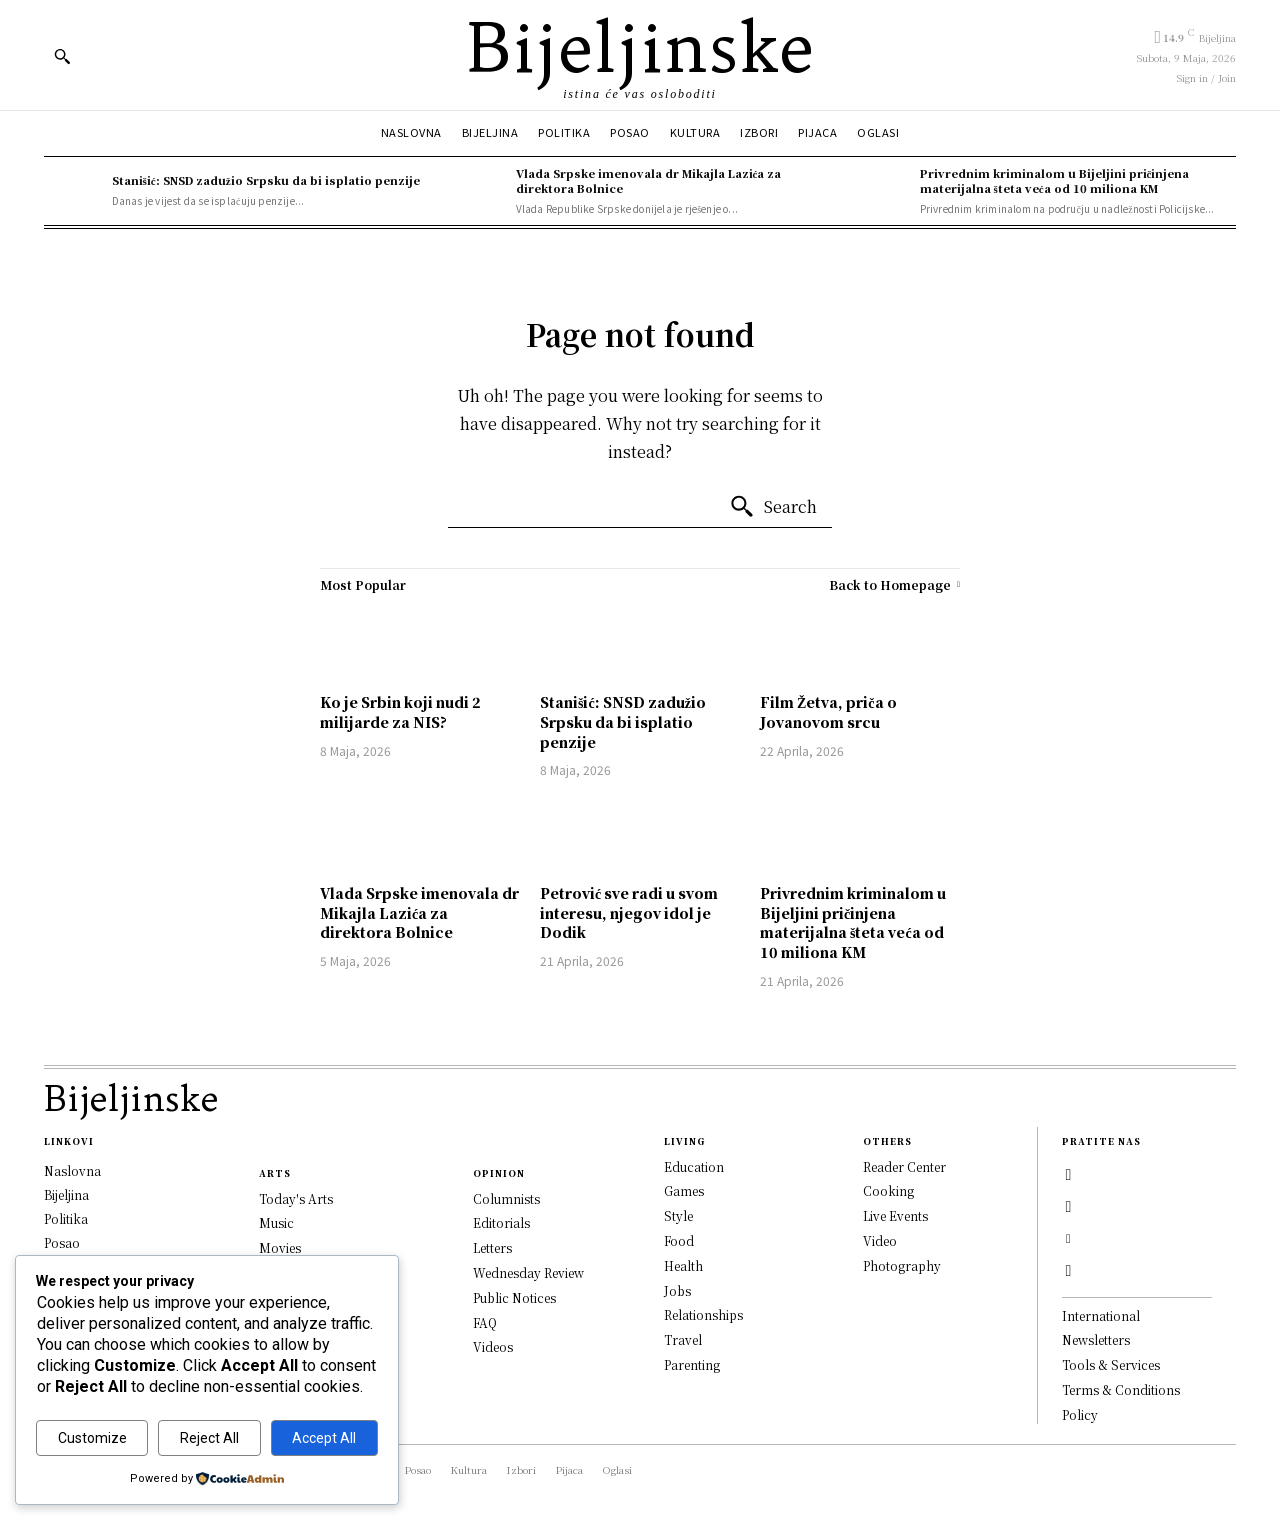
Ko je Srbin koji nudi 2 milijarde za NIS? (400, 712)
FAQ (485, 1322)
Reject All (209, 1438)
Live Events (895, 1216)
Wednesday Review (528, 1273)
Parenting (692, 1365)
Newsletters (1096, 1340)
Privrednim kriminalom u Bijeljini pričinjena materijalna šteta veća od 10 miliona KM (1055, 180)
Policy (1080, 1414)
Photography (902, 1265)
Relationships (703, 1315)
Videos (493, 1347)
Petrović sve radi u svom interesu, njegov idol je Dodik (629, 912)
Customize (92, 1438)
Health (683, 1265)
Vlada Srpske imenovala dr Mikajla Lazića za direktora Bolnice (649, 180)
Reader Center (904, 1166)
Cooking (888, 1191)
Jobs (677, 1290)
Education (694, 1166)
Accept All (324, 1438)
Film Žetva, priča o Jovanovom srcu (828, 712)
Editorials (501, 1223)
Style (678, 1216)
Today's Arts (296, 1198)
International (1101, 1315)
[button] (62, 56)
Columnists (506, 1198)
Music (276, 1223)
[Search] (773, 507)
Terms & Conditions (1121, 1390)
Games (684, 1191)
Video (880, 1241)
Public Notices (514, 1297)
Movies (280, 1248)
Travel (683, 1340)
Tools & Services (1111, 1365)
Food (679, 1241)
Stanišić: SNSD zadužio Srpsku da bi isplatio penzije (266, 180)
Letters (492, 1248)
